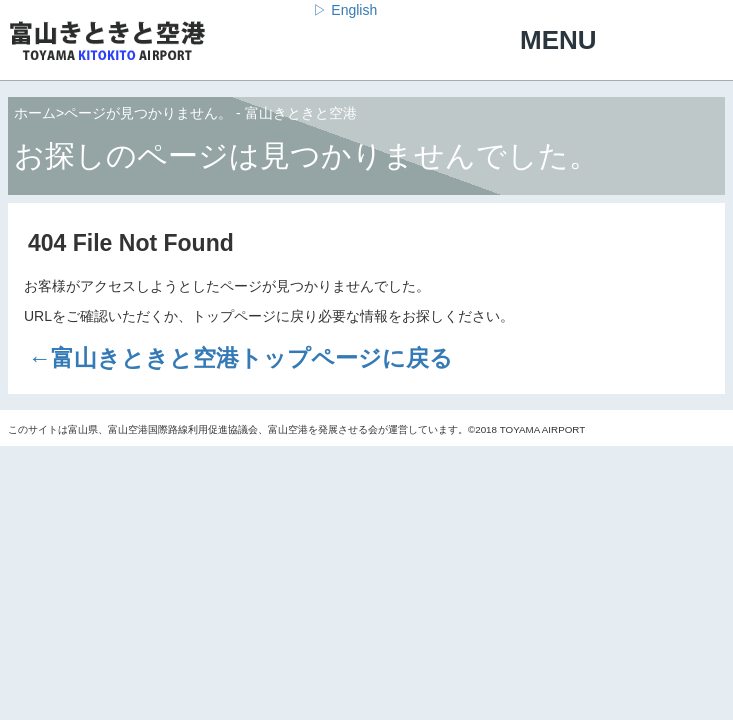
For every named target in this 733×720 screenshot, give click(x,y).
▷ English (345, 10)
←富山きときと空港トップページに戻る (240, 358)
